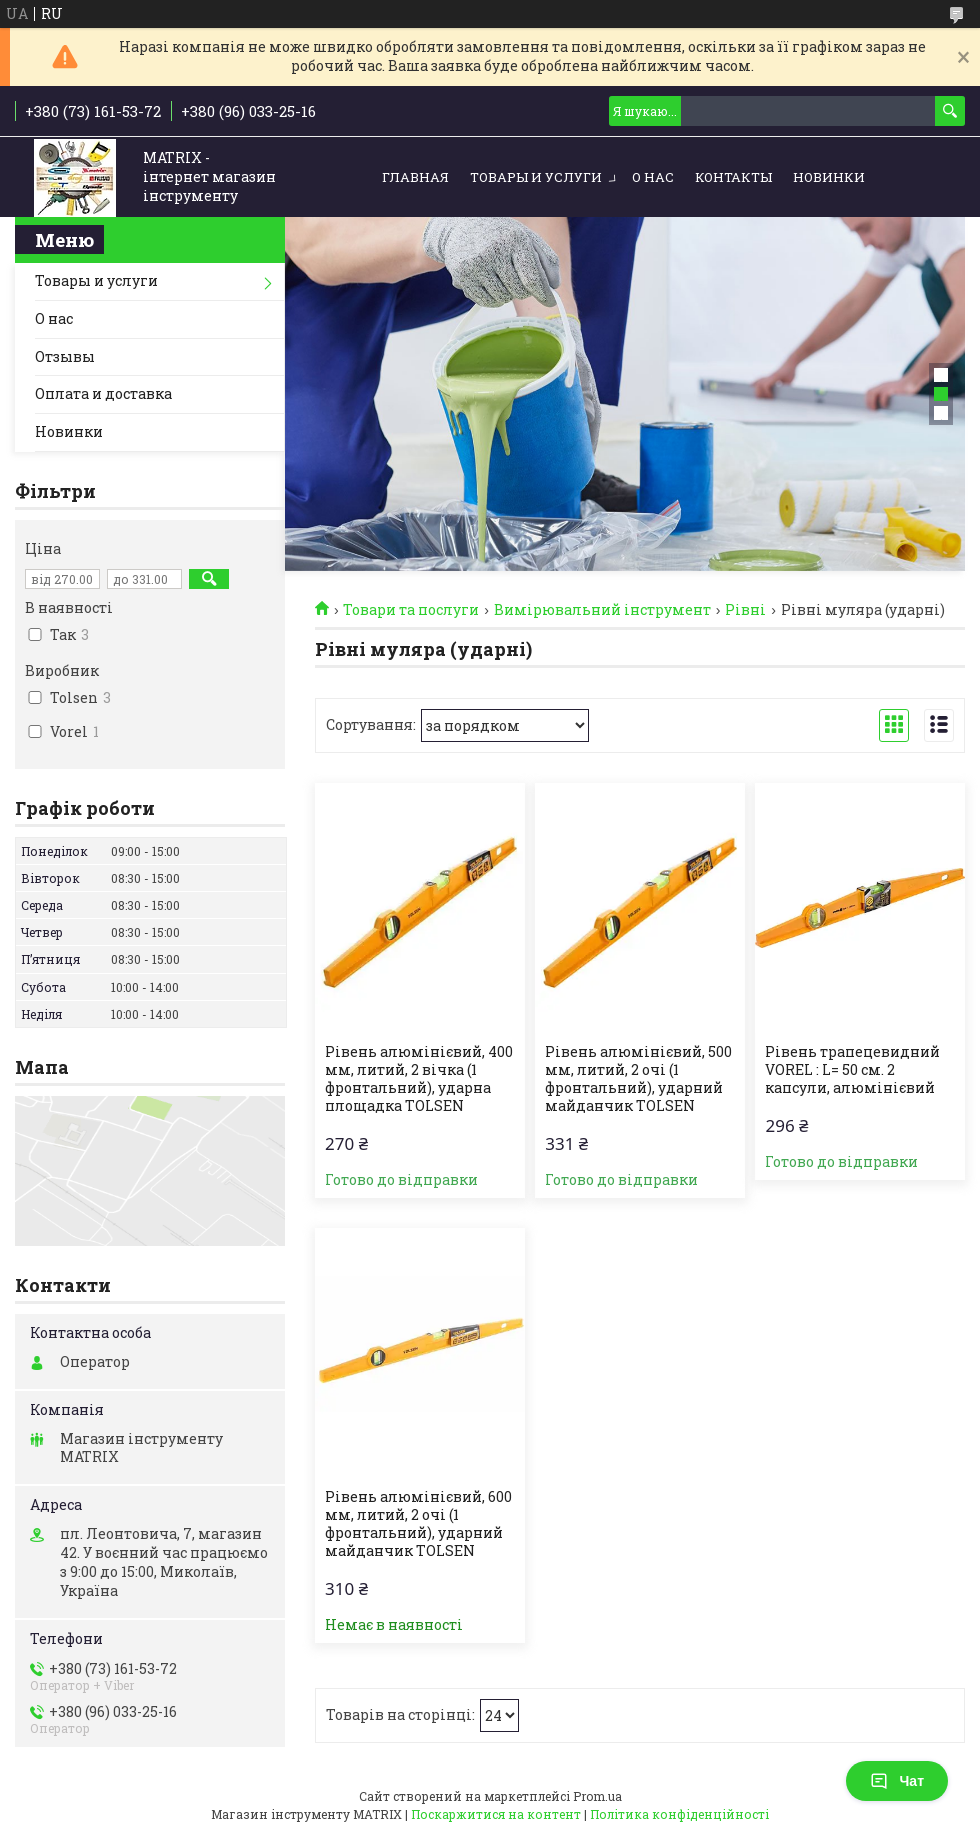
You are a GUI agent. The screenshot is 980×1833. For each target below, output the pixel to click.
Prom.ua (597, 1796)
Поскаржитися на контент (496, 1814)
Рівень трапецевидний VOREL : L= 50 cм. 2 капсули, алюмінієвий (852, 1070)
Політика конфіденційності (679, 1814)
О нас (653, 177)
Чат (897, 1781)
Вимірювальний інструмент (602, 610)
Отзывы (65, 356)
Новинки (829, 177)
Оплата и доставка (103, 393)
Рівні (745, 610)
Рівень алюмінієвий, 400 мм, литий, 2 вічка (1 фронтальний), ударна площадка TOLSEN (419, 1079)
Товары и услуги (536, 177)
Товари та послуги (411, 610)
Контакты (733, 177)
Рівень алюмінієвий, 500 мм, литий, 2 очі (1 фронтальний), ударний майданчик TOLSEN (638, 1079)
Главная (415, 177)
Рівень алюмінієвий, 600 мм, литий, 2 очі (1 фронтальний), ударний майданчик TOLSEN (418, 1524)
